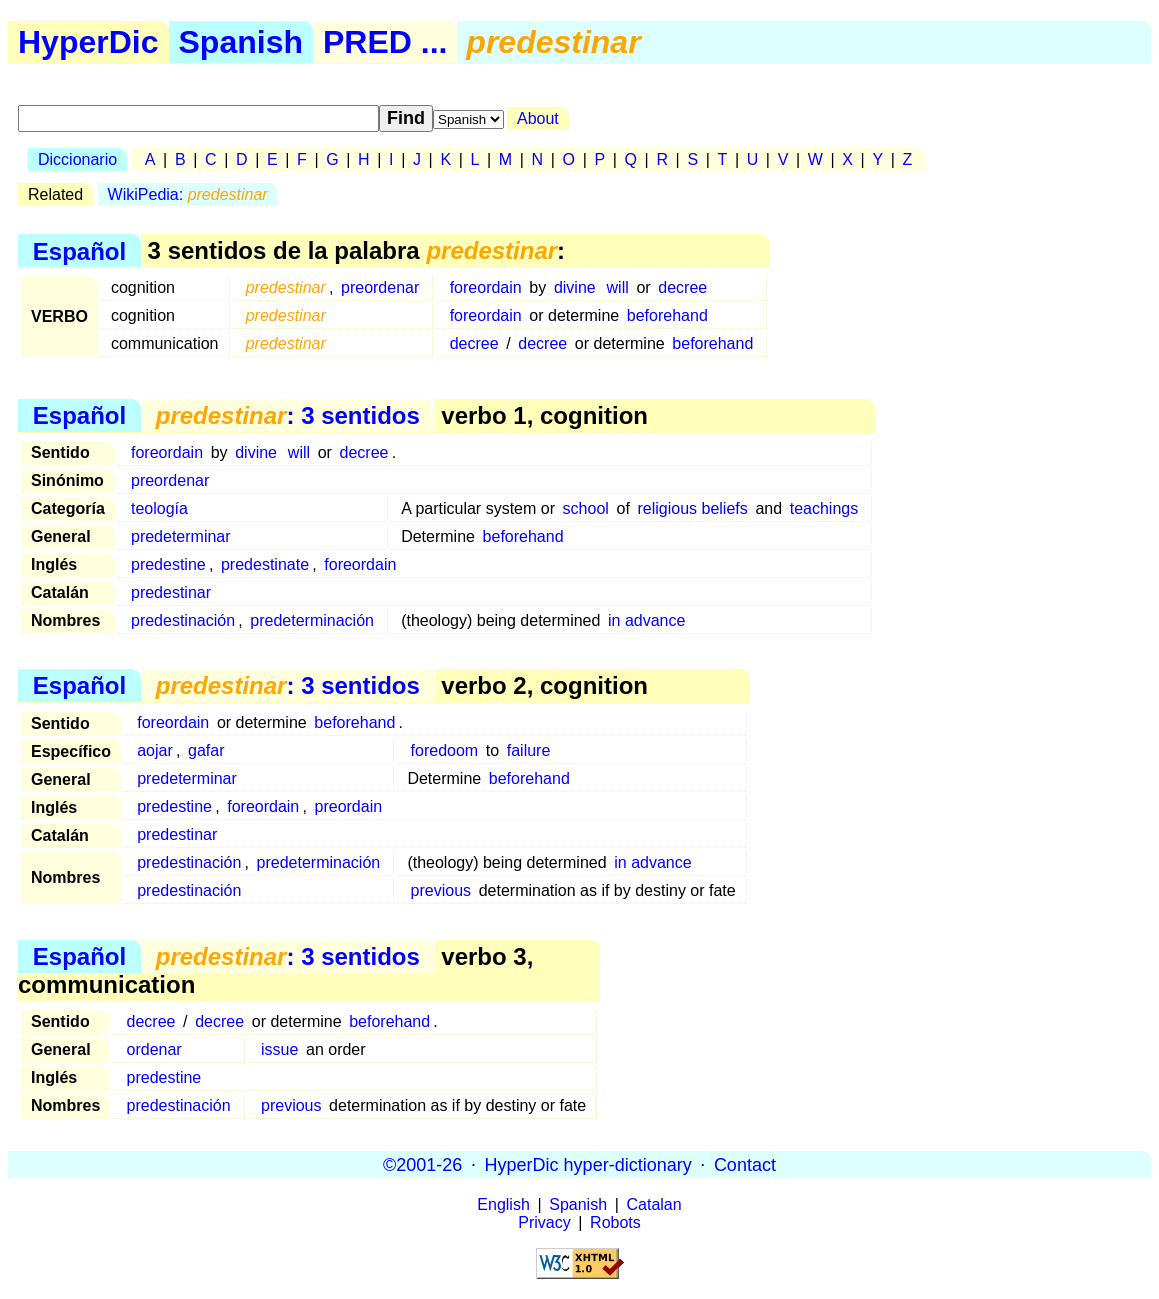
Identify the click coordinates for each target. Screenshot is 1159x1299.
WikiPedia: (188, 194)
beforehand (667, 315)
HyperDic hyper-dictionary (588, 1164)
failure (529, 750)
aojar (155, 750)
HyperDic (88, 42)
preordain (349, 806)
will (618, 287)
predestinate (265, 564)
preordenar (380, 287)
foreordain (486, 287)
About (538, 118)
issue (279, 1049)
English (503, 1204)
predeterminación (312, 620)
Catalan (654, 1204)
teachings (824, 508)
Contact (745, 1164)
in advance (646, 620)
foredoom (445, 750)
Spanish (241, 42)
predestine (168, 564)
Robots (615, 1222)
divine (575, 287)
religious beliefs (692, 508)
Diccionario (77, 159)
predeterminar (181, 536)
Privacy (544, 1222)
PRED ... (385, 42)
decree (682, 287)
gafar (206, 750)
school (586, 508)
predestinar (171, 592)
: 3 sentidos (288, 415)
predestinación (183, 620)
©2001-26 (422, 1164)
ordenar (154, 1049)
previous (441, 890)
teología (159, 508)
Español (79, 250)
